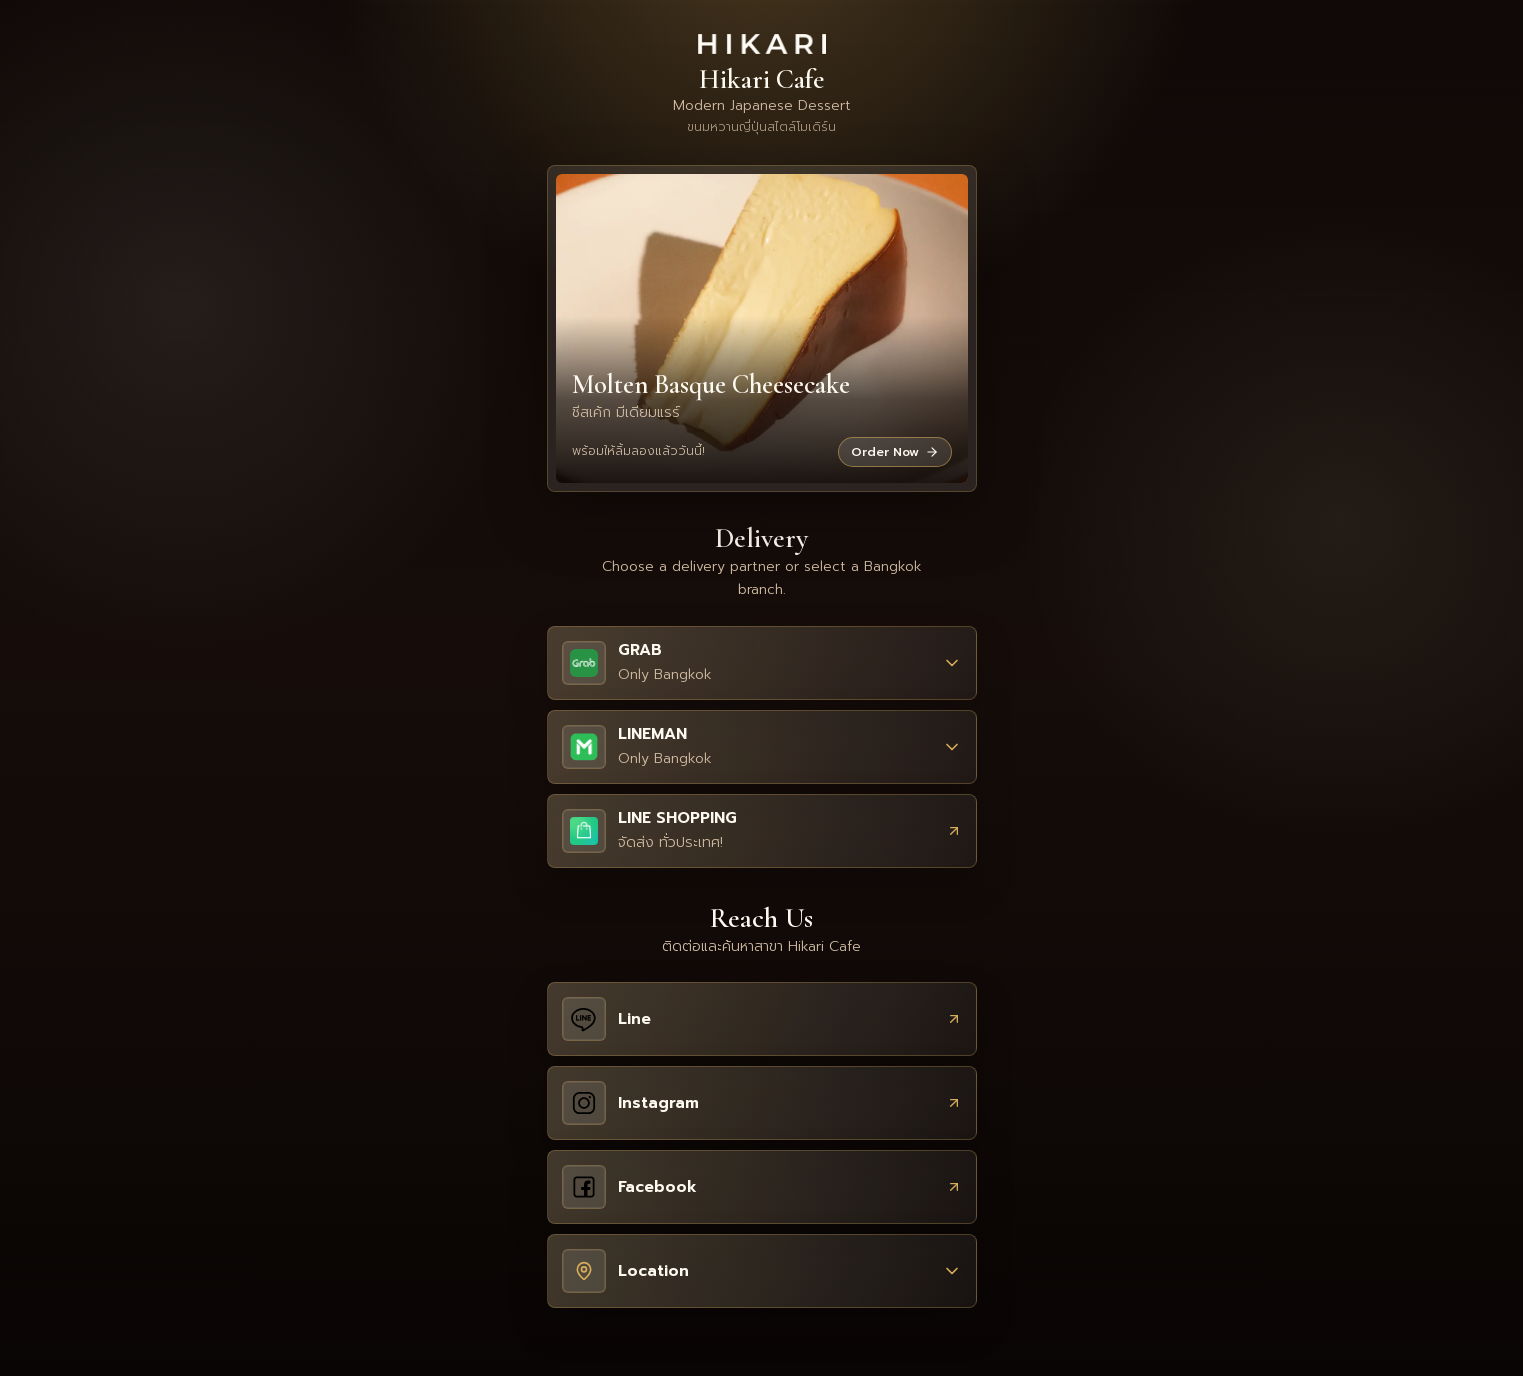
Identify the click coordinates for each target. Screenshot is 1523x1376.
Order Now (895, 452)
